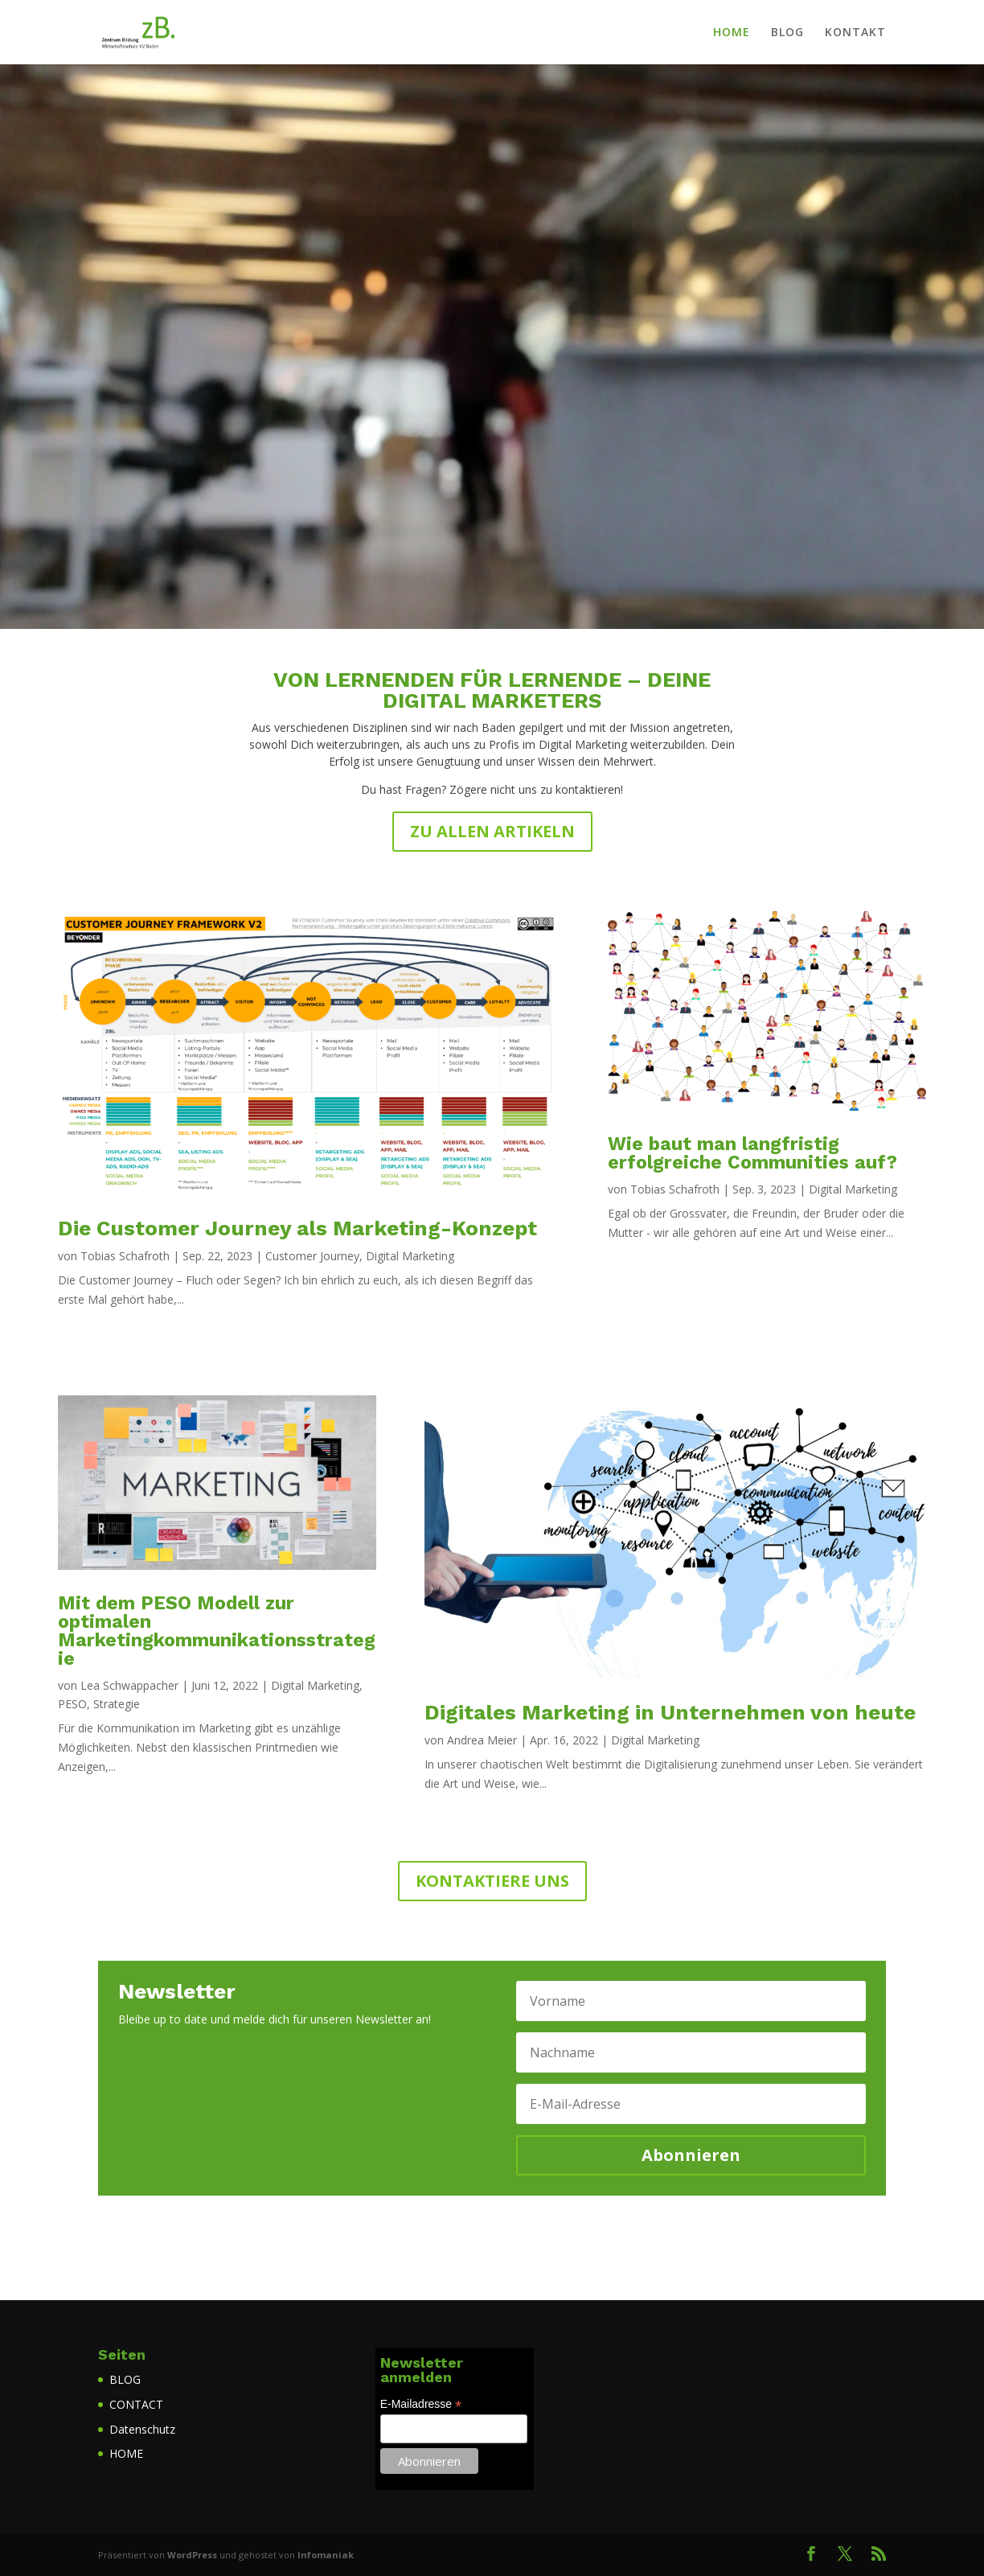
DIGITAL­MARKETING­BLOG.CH (492, 309)
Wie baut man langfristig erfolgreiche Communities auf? (752, 1153)
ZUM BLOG (492, 436)
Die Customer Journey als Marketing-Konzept (297, 1228)
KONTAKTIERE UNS (492, 1881)
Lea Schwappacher (129, 1685)
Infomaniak (325, 2555)
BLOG (787, 33)
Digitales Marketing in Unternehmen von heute (670, 1712)
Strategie (116, 1703)
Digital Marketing (410, 1255)
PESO (72, 1703)
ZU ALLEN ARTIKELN (492, 831)
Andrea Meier (482, 1740)
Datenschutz (142, 2429)
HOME (731, 33)
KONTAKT (855, 33)
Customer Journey (312, 1255)
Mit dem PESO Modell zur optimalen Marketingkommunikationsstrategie (216, 1631)
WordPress (192, 2555)
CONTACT (136, 2404)
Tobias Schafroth (125, 1255)
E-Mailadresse (421, 2404)
